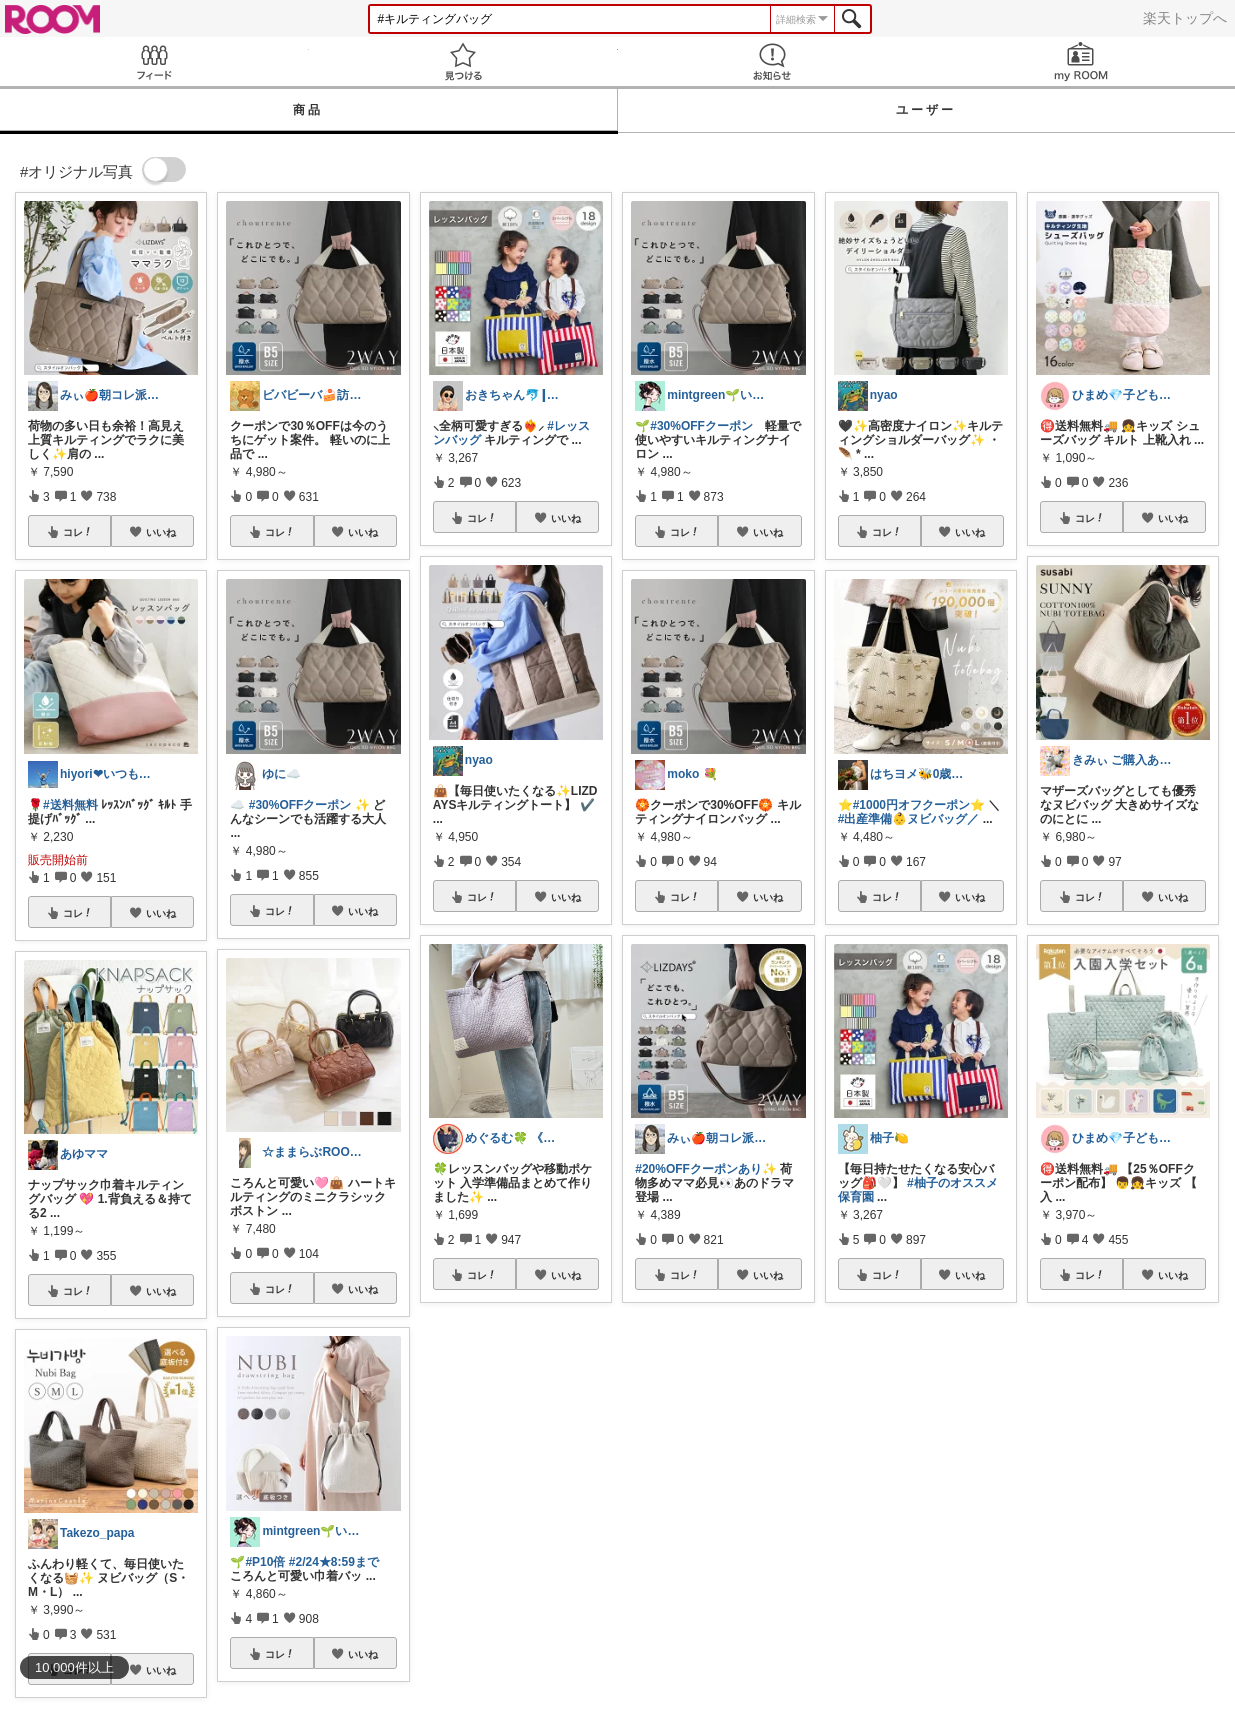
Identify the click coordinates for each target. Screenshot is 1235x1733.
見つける (463, 61)
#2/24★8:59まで (334, 1562)
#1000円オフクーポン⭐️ (919, 805)
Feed (154, 61)
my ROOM (1080, 61)
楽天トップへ (1185, 18)
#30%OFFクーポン (300, 805)
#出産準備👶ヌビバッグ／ (909, 819)
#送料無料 (70, 805)
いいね (161, 532)
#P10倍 (265, 1562)
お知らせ (772, 61)
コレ (78, 532)
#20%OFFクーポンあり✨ (706, 1169)
